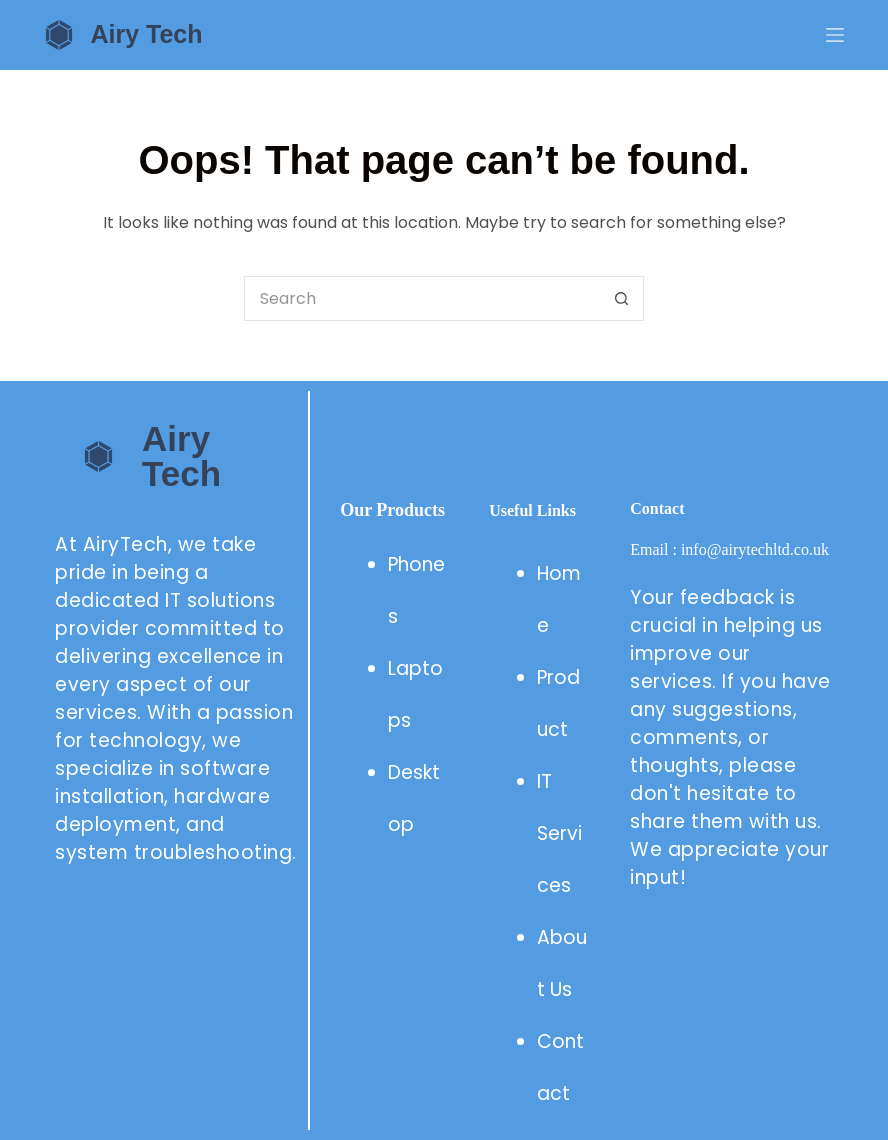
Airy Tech (146, 34)
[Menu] (835, 35)
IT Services (559, 833)
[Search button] (621, 298)
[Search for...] (421, 298)
